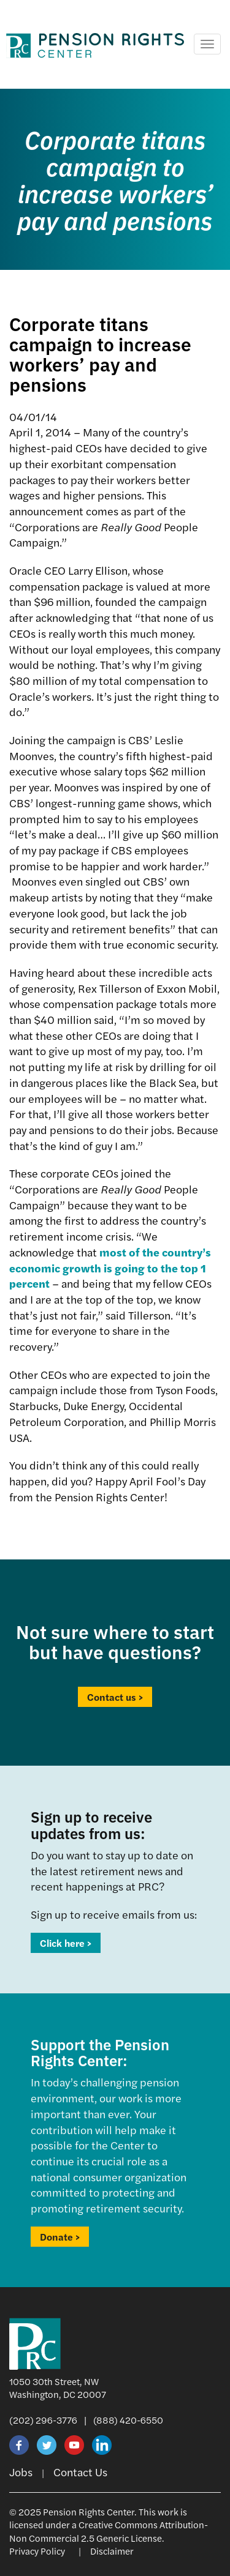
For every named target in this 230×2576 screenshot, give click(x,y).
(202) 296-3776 (43, 2419)
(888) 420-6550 (128, 2419)
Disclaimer (112, 2550)
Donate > (60, 2237)
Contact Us (80, 2471)
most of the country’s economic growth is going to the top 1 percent (110, 1267)
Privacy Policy (37, 2550)
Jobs (21, 2471)
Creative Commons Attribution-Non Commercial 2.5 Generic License (108, 2531)
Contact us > (115, 1697)
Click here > (65, 1943)
